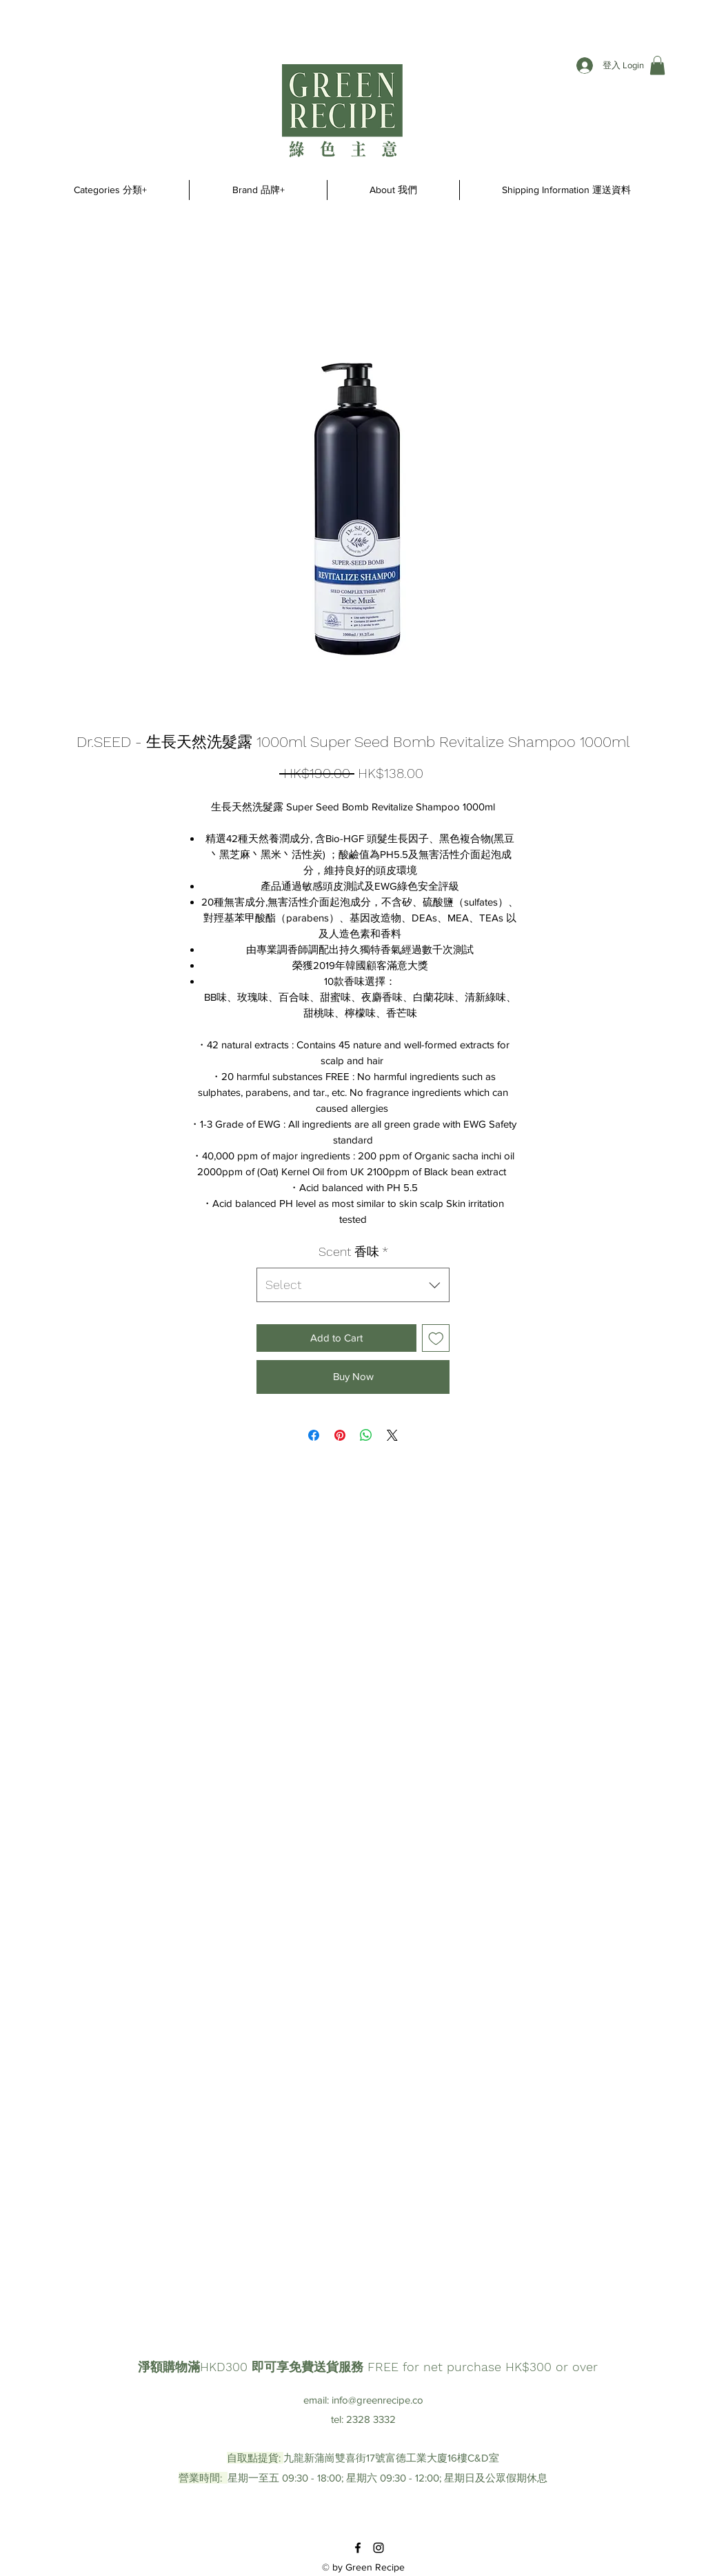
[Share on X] (392, 1435)
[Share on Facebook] (313, 1435)
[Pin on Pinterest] (340, 1435)
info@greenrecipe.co (377, 2400)
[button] (657, 65)
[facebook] (358, 2548)
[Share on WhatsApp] (366, 1435)
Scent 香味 (353, 1251)
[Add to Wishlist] (436, 1338)
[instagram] (378, 2548)
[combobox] (353, 1285)
